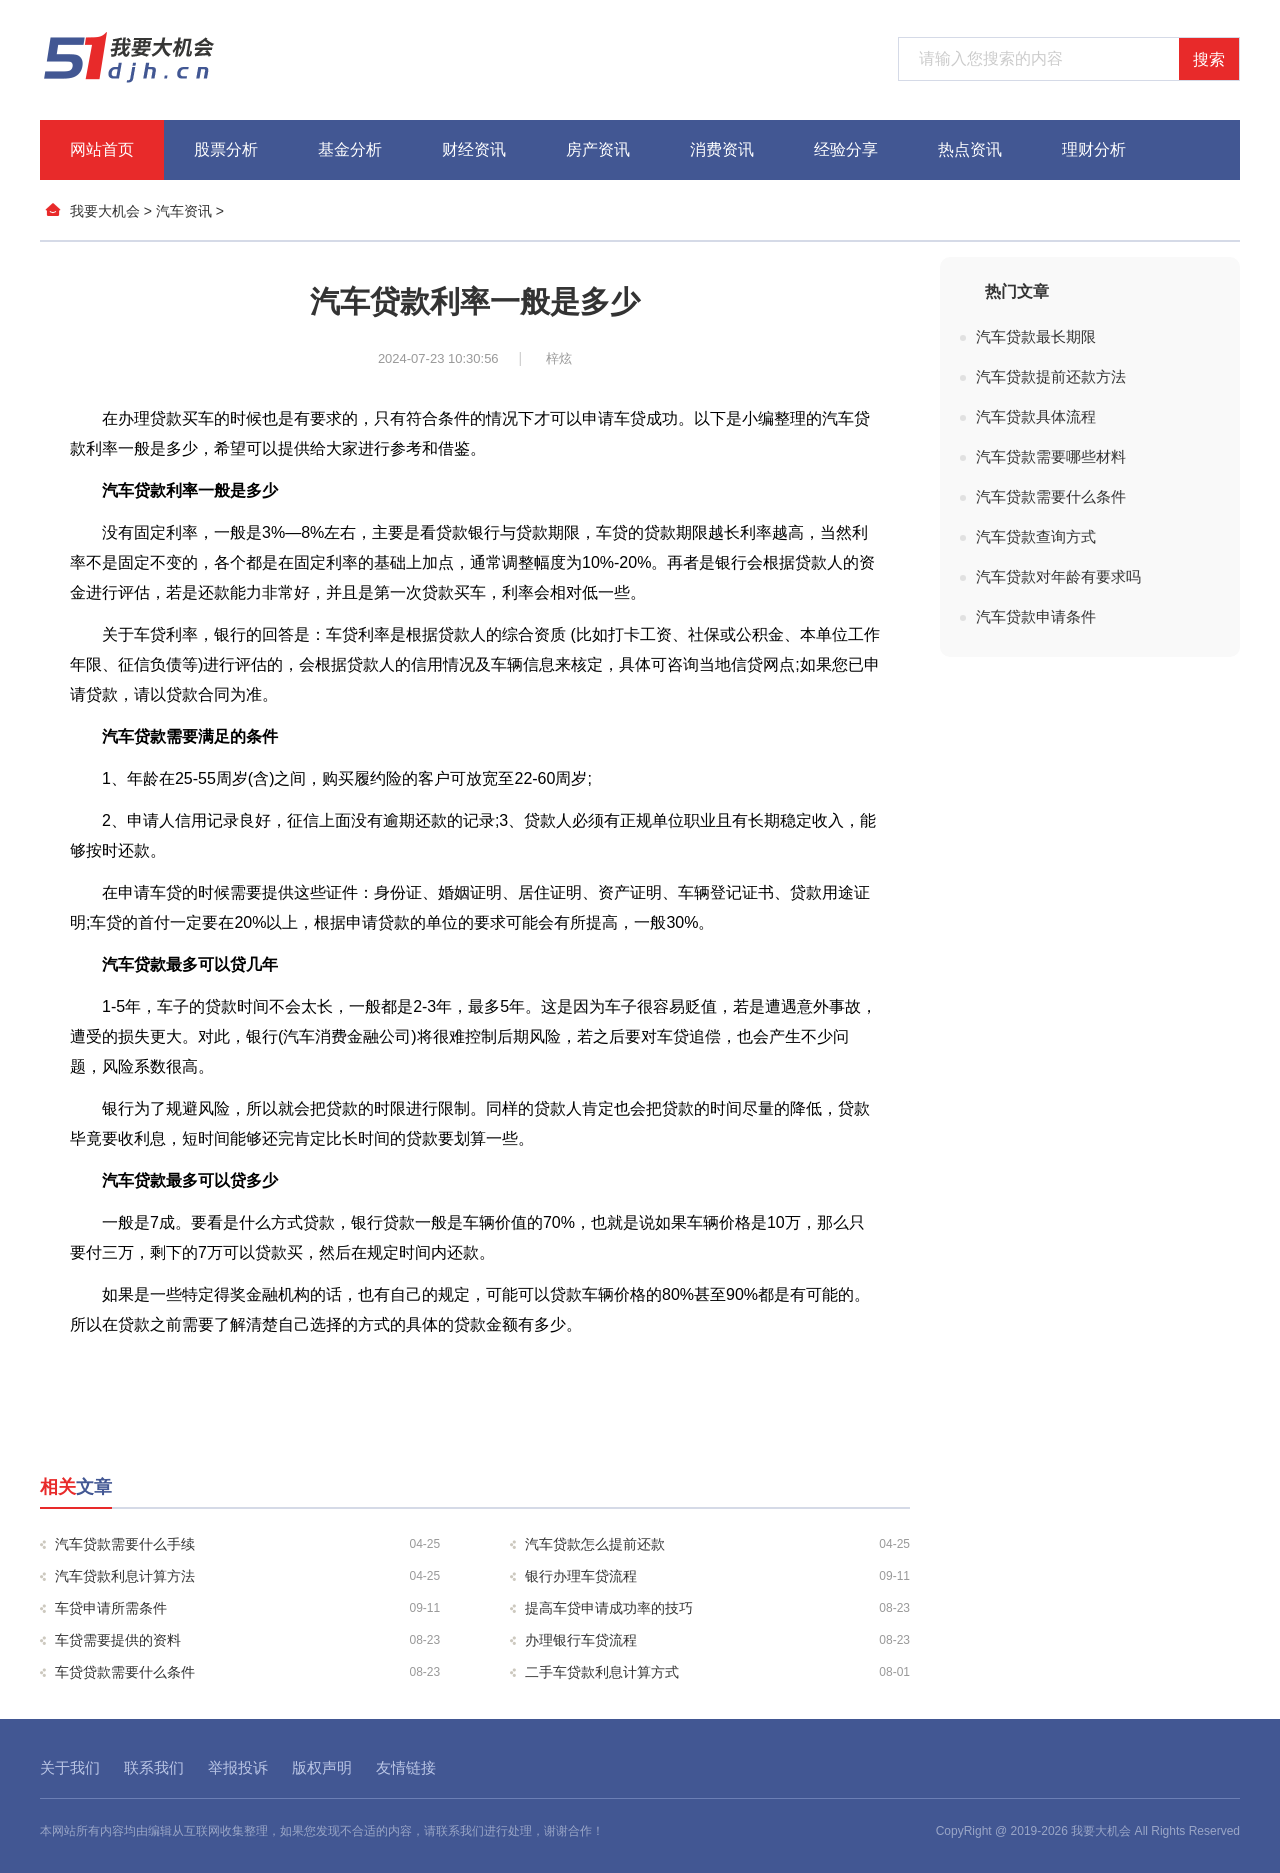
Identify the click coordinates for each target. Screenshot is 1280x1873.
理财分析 (1094, 149)
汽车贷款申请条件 (1036, 616)
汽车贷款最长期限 (1036, 336)
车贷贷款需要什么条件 (247, 1672)
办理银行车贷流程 (717, 1640)
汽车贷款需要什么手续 (247, 1544)
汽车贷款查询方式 (1036, 536)
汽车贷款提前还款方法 (1051, 376)
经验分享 (846, 149)
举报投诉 (238, 1767)
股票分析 (226, 149)
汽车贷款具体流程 (1036, 416)
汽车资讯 (184, 211)
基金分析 (350, 149)
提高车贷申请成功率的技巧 (717, 1608)
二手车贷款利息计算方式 (717, 1672)
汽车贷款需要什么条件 (1051, 496)
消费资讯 (722, 149)
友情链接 (406, 1767)
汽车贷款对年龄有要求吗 (1058, 576)
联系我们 (154, 1767)
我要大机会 (105, 211)
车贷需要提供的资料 (247, 1640)
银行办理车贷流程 (717, 1576)
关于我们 (70, 1767)
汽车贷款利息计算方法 (247, 1576)
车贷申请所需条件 (247, 1608)
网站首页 (102, 149)
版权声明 (322, 1767)
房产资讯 (598, 149)
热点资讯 (970, 149)
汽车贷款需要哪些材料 (1051, 456)
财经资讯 (474, 149)
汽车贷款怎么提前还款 (717, 1544)
